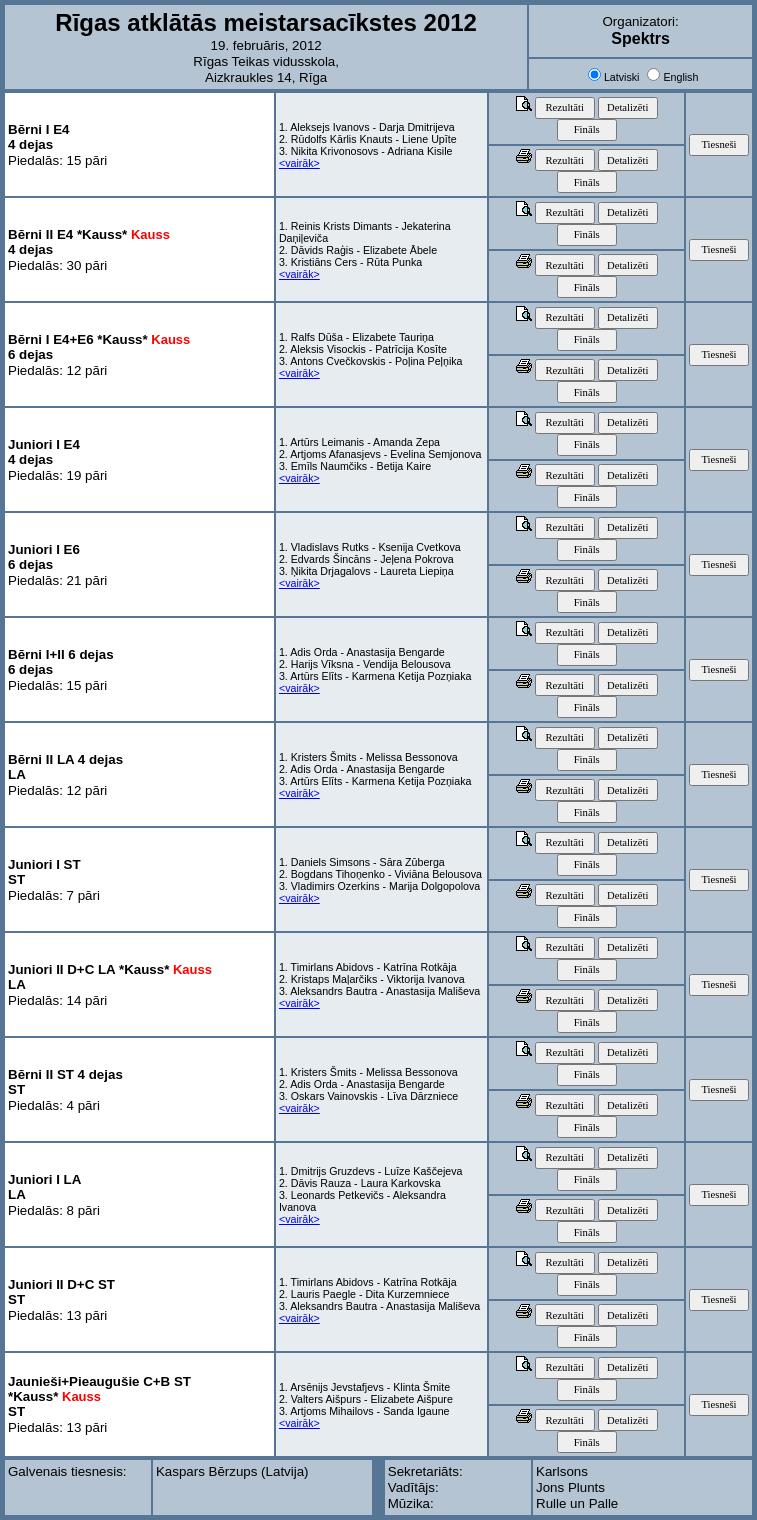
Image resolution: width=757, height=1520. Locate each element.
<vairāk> (299, 163)
